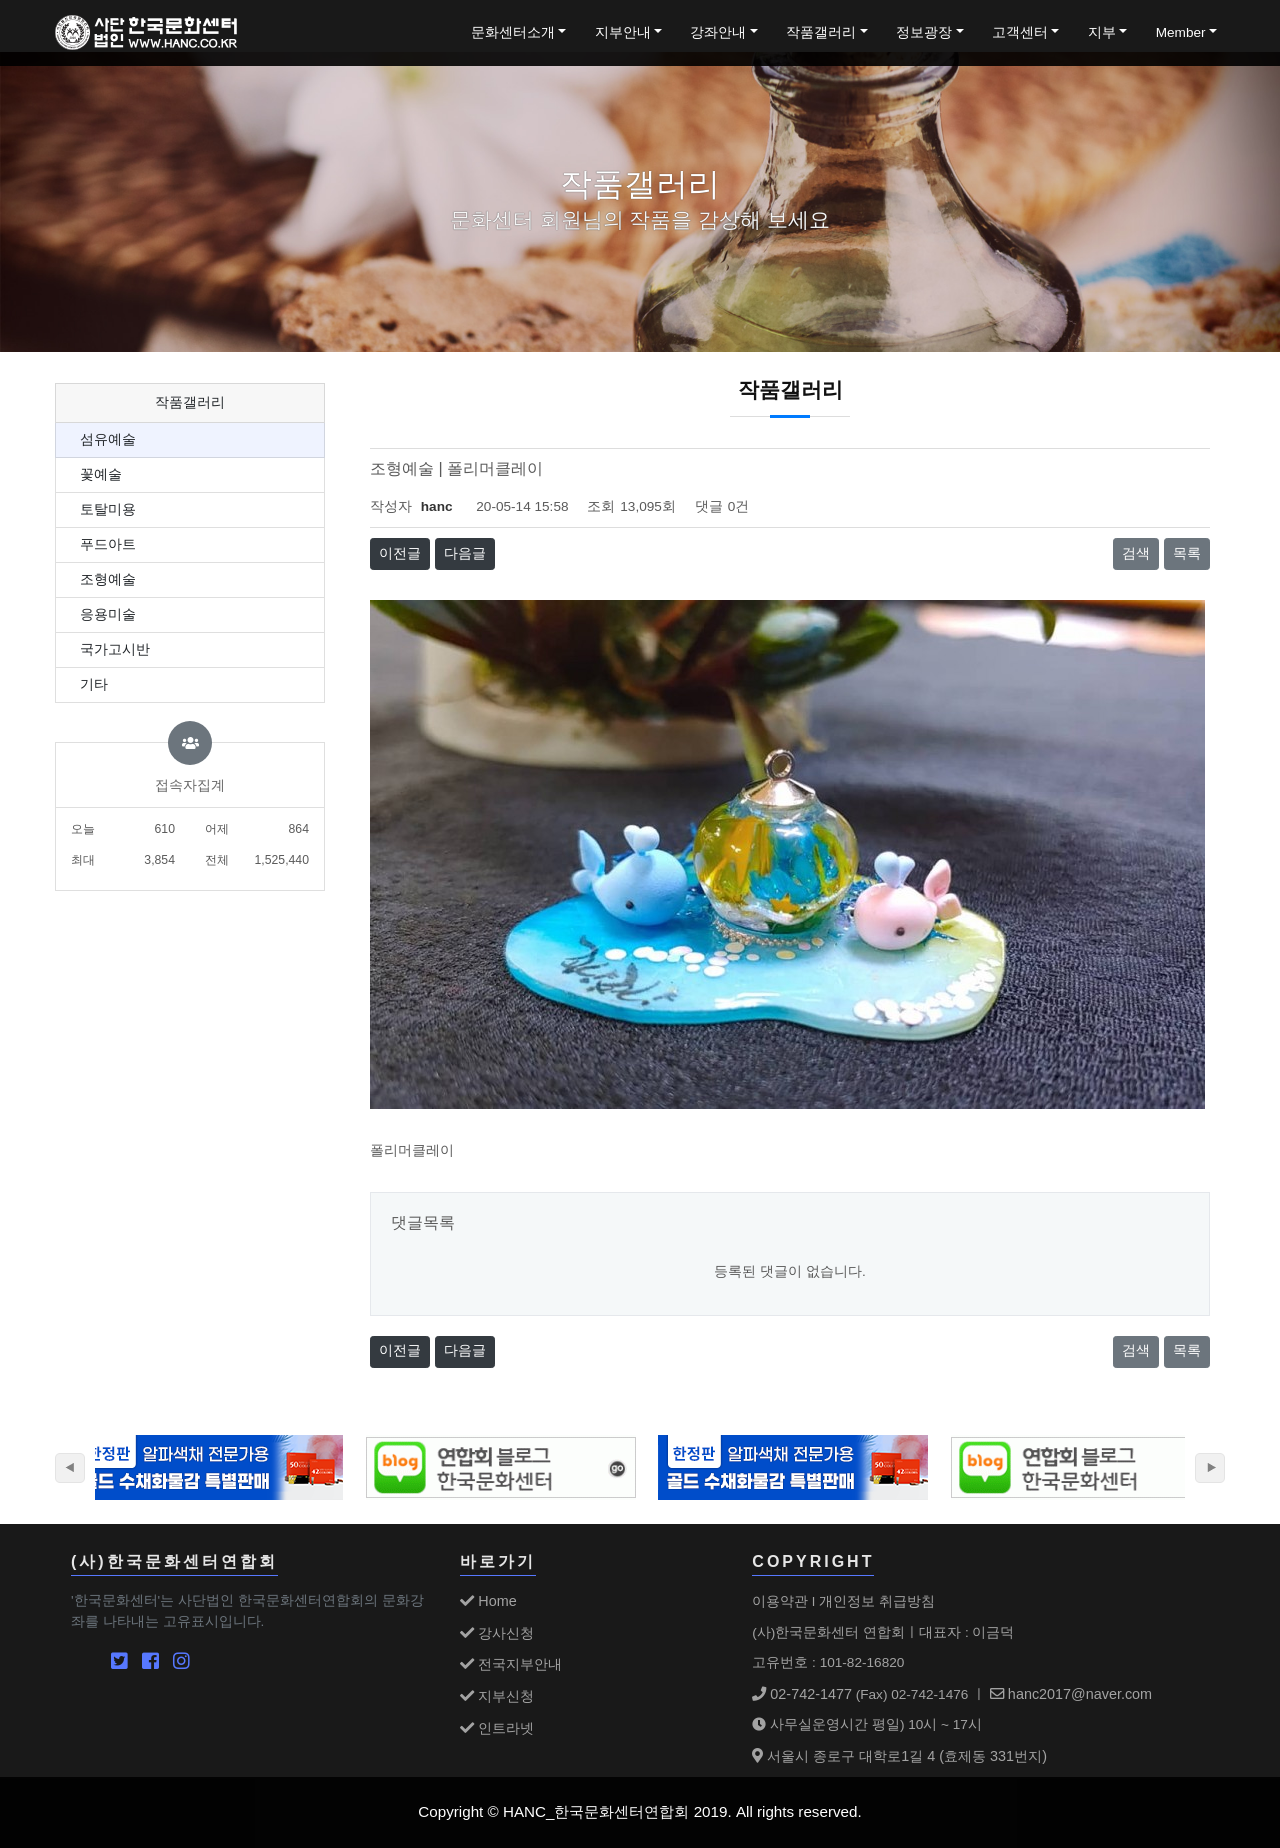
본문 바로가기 (0, 0)
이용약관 (780, 1601)
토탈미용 (108, 509)
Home (488, 1601)
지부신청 (497, 1696)
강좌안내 (718, 32)
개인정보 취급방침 (877, 1601)
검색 (1136, 553)
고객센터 (1020, 32)
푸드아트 (108, 544)
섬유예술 (108, 439)
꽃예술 (101, 474)
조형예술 (108, 579)
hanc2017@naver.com (1071, 1694)
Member (1181, 32)
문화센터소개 (513, 32)
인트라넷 (497, 1728)
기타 (94, 684)
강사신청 (497, 1633)
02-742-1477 (802, 1694)
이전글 (400, 553)
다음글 (465, 553)
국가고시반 (115, 649)
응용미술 (108, 614)
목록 (1187, 553)
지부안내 (623, 32)
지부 (1102, 32)
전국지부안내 (511, 1664)
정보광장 (924, 32)
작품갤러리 (821, 32)
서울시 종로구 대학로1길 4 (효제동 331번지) (899, 1756)
